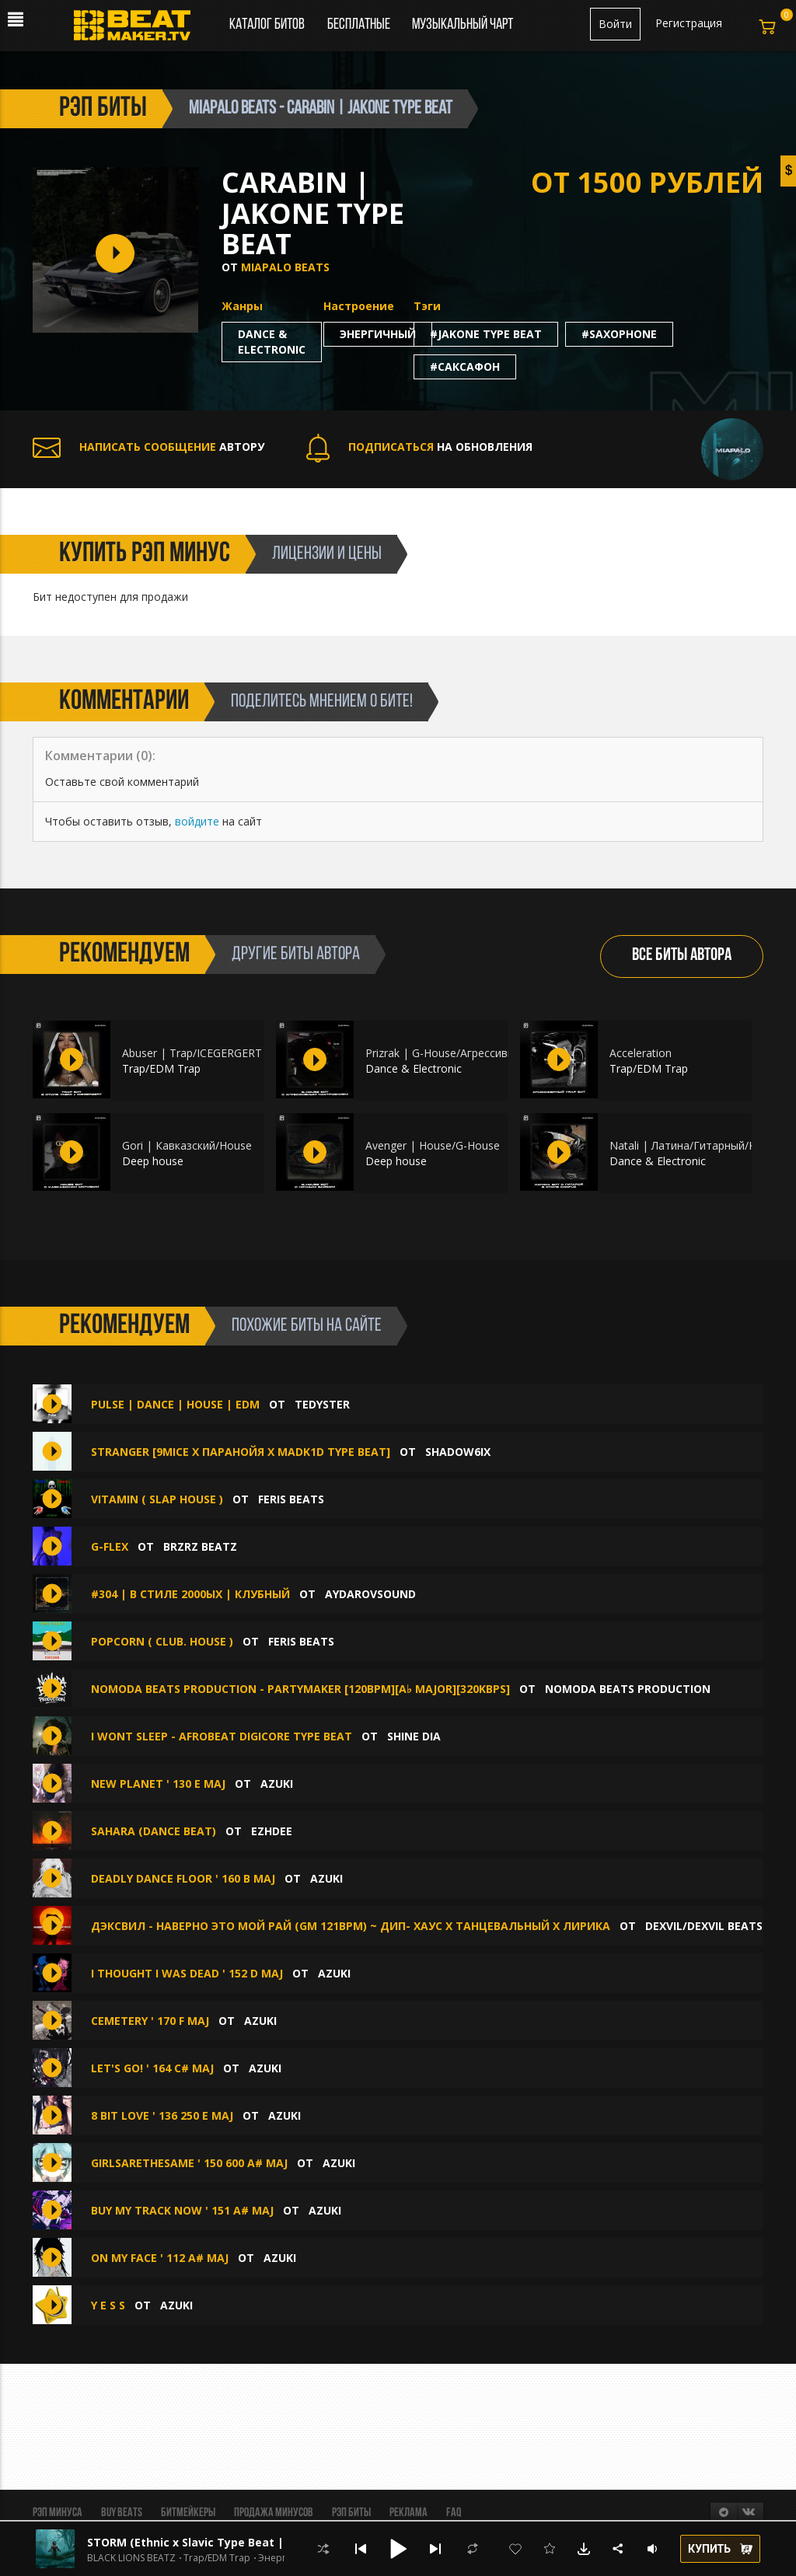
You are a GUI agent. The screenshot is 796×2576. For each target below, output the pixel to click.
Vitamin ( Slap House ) (158, 1499)
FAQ (453, 2513)
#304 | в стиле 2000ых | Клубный (190, 1593)
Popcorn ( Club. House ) (162, 1641)
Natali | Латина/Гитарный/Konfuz (696, 1145)
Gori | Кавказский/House (187, 1145)
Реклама (408, 2513)
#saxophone (619, 333)
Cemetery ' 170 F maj (150, 2020)
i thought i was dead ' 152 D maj (187, 1973)
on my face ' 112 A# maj (160, 2257)
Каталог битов (267, 25)
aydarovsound (370, 1593)
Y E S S (109, 2305)
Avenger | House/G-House (432, 1145)
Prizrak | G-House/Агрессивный (446, 1052)
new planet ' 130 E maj (158, 1783)
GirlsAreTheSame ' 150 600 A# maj (189, 2162)
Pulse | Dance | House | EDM (175, 1404)
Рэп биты (351, 2513)
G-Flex (109, 1546)
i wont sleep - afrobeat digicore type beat (221, 1736)
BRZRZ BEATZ (200, 1546)
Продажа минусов (273, 2513)
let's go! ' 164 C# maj (152, 2068)
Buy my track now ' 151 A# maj (182, 2210)
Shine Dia (414, 1736)
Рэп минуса (57, 2513)
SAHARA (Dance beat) (153, 1831)
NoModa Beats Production (627, 1688)
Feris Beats (291, 1499)
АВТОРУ (148, 446)
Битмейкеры (188, 2513)
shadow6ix (458, 1451)
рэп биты (103, 109)
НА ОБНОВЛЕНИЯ (419, 446)
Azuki (276, 1783)
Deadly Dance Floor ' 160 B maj (183, 1878)
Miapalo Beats (285, 267)
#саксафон (465, 366)
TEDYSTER (322, 1404)
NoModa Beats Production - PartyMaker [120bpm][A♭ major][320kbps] (300, 1688)
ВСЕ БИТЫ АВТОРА (681, 956)
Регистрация (688, 23)
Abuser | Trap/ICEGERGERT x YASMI (214, 1052)
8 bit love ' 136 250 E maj (162, 2115)
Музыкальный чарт (462, 25)
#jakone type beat (486, 333)
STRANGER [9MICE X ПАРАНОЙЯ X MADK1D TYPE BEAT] (240, 1451)
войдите (197, 821)
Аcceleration (640, 1052)
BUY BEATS (121, 2513)
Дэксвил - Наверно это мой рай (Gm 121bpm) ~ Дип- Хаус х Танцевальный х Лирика (350, 1925)
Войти (615, 23)
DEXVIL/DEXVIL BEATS (704, 1925)
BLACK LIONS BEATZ (131, 2558)
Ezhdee (271, 1831)
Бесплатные (360, 25)
